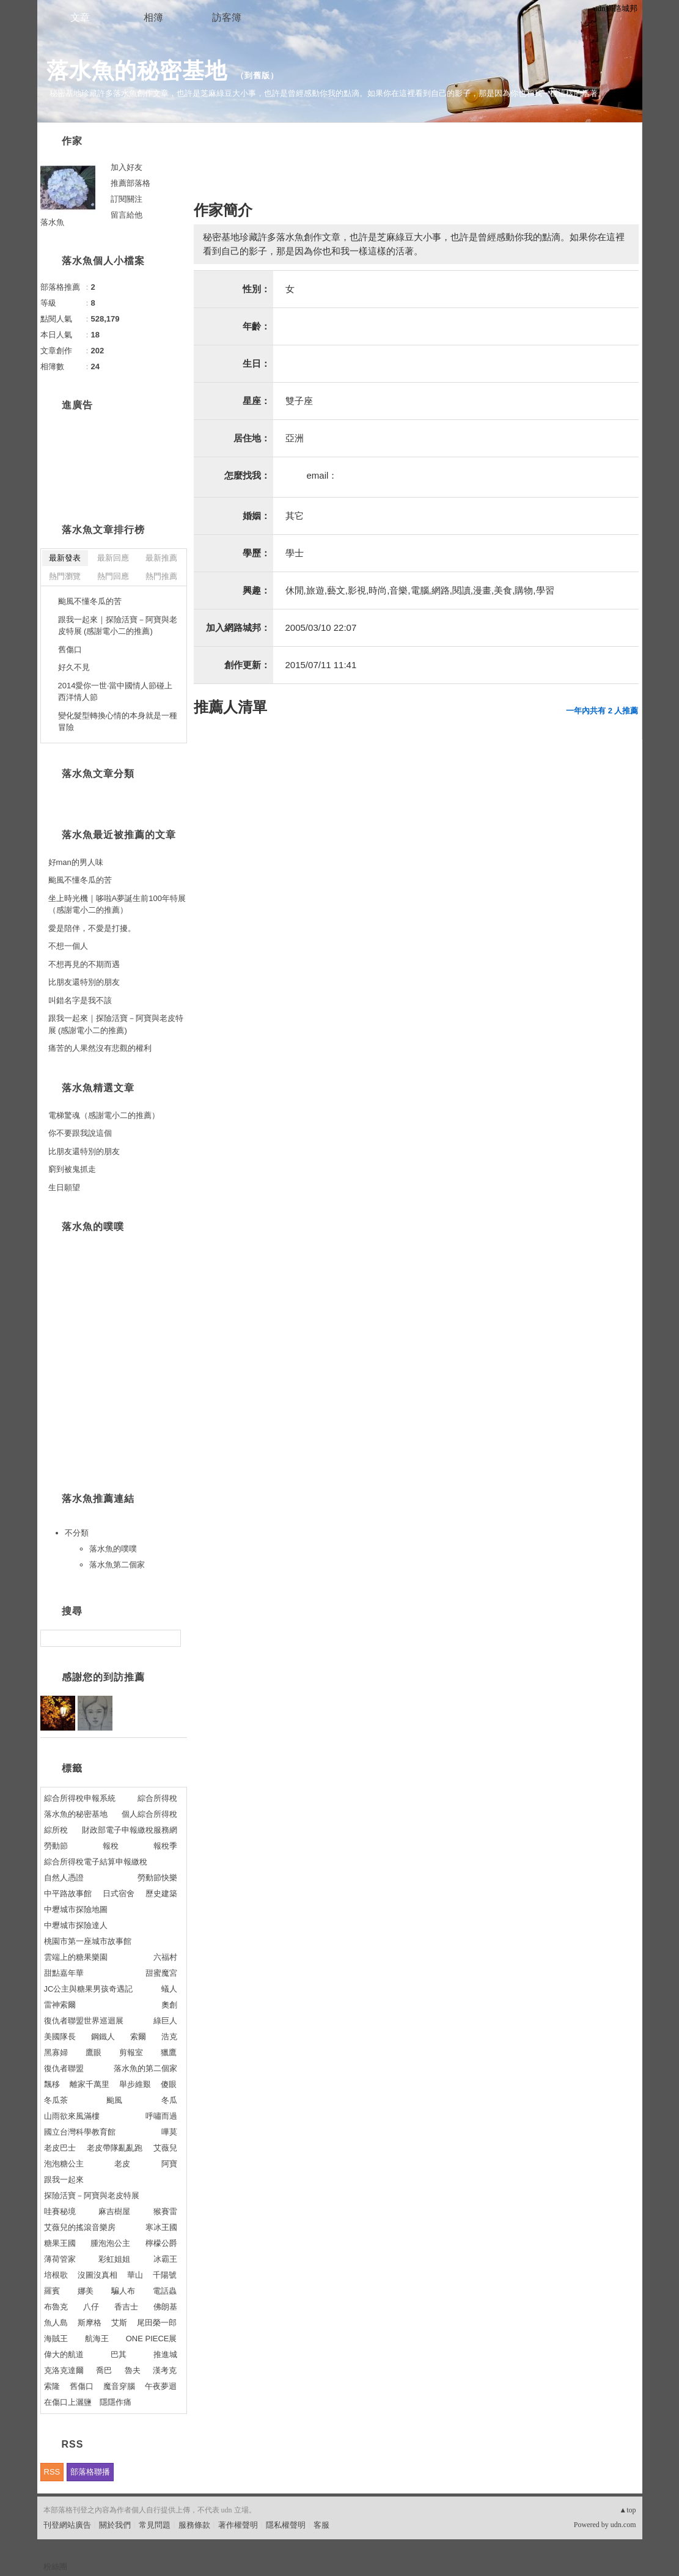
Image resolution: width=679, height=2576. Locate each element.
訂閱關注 (126, 199)
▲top (627, 2510)
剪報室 (131, 2052)
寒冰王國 (161, 2227)
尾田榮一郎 (157, 2322)
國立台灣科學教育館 (80, 2131)
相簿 (153, 17)
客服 (321, 2525)
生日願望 (64, 1187)
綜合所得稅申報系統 (80, 1798)
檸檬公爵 (161, 2243)
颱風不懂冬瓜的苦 (90, 601)
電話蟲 (165, 2290)
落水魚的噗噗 (113, 1548)
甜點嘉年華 (64, 1973)
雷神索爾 (60, 2004)
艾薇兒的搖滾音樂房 (80, 2227)
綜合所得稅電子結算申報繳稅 (95, 1861)
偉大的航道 (64, 2354)
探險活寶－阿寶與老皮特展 (91, 2195)
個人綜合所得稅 (149, 1814)
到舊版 (257, 75)
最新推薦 (161, 557)
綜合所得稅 (157, 1798)
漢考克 (165, 2370)
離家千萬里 (89, 2084)
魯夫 (133, 2370)
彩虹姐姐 (114, 2259)
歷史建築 (161, 1893)
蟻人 (169, 1988)
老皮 (122, 2163)
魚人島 (56, 2322)
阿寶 (169, 2163)
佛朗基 (165, 2306)
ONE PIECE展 (151, 2338)
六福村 (165, 1957)
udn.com (623, 2524)
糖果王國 (60, 2243)
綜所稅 (56, 1829)
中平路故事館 (68, 1893)
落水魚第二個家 (117, 1564)
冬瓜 (169, 2100)
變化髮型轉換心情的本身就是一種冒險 (117, 721)
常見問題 (155, 2525)
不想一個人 (68, 946)
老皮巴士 (60, 2147)
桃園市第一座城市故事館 (87, 1941)
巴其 (119, 2354)
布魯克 (56, 2306)
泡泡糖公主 (64, 2163)
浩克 (169, 2036)
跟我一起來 (64, 2179)
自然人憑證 (64, 1877)
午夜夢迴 (161, 2386)
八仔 (91, 2306)
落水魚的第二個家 (145, 2068)
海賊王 (56, 2338)
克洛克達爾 (64, 2370)
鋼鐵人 (103, 2036)
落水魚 (52, 222)
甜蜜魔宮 (161, 1973)
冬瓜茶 (56, 2100)
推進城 (165, 2354)
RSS (52, 2471)
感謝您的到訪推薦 (103, 1677)
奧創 (169, 2004)
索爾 (138, 2036)
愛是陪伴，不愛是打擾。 (92, 928)
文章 (80, 17)
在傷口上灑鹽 (68, 2402)
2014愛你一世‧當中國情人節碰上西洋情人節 (115, 691)
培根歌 (56, 2275)
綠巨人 (165, 2020)
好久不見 (74, 667)
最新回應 (113, 557)
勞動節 (56, 1845)
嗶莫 (169, 2131)
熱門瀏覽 (65, 576)
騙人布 (123, 2290)
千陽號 (165, 2275)
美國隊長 (60, 2036)
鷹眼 (93, 2052)
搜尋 (170, 1638)
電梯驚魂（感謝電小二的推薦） (104, 1115)
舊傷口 (70, 649)
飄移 (52, 2084)
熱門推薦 (161, 576)
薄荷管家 (60, 2259)
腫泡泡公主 (110, 2243)
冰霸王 (165, 2259)
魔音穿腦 (119, 2386)
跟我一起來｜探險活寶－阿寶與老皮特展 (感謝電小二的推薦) (117, 625)
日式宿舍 (118, 1893)
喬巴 (104, 2370)
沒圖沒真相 (97, 2275)
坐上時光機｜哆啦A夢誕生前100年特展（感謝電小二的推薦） (117, 904)
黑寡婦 (56, 2052)
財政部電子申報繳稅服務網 (129, 1829)
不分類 (77, 1532)
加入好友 (126, 167)
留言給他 (126, 214)
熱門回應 (113, 576)
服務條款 (194, 2525)
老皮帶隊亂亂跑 (114, 2147)
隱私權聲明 (286, 2525)
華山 (135, 2275)
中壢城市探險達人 (76, 1925)
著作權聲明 (238, 2525)
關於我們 (115, 2525)
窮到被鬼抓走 (72, 1169)
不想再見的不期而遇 (84, 964)
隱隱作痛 (115, 2402)
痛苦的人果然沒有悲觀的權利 (100, 1048)
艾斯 (119, 2322)
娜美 (86, 2290)
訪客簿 (226, 17)
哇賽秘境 (60, 2211)
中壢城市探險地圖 (76, 1909)
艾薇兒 (165, 2147)
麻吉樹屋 (114, 2211)
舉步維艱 (135, 2084)
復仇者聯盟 (64, 2068)
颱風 (114, 2100)
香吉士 (126, 2306)
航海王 (97, 2338)
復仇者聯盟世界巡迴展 (83, 2020)
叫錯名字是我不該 (80, 1000)
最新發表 (65, 557)
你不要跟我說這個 (80, 1133)
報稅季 (165, 1845)
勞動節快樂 (157, 1877)
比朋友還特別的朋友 (84, 982)
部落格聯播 (90, 2471)
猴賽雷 (165, 2211)
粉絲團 (55, 2566)
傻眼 (169, 2084)
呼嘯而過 (161, 2116)
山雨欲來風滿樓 (72, 2116)
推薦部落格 (130, 183)
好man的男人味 (75, 862)
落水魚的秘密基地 (136, 70)
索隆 (52, 2386)
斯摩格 (89, 2322)
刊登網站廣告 (67, 2525)
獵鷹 (169, 2052)
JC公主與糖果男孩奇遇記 (88, 1988)
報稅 (111, 1845)
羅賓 (52, 2290)
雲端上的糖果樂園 (76, 1957)
